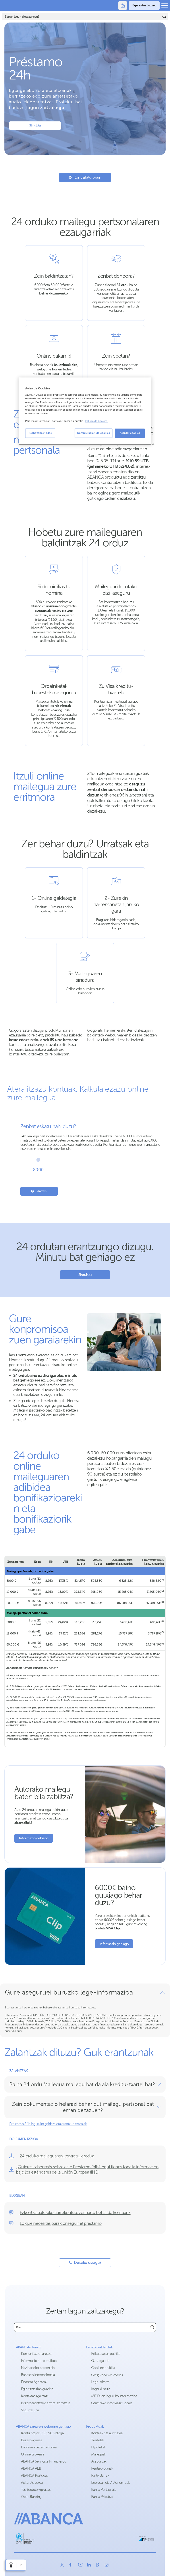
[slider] (38, 1160)
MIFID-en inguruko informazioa (114, 2396)
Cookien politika (103, 2368)
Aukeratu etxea (32, 2482)
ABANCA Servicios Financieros (43, 2461)
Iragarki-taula (100, 2389)
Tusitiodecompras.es (36, 2489)
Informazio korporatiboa (39, 2361)
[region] (85, 411)
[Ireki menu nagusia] (165, 5)
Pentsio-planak (102, 2468)
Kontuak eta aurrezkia (107, 2433)
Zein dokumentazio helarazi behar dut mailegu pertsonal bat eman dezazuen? (86, 2107)
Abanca (5, 5)
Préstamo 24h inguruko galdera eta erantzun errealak (48, 2124)
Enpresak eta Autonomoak (110, 2482)
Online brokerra (32, 2454)
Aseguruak (98, 2461)
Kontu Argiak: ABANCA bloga (42, 2433)
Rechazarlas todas (40, 433)
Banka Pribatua (102, 2497)
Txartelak (97, 2440)
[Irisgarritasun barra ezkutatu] (21, 2565)
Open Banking (31, 2497)
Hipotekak (98, 2447)
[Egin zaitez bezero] (144, 5)
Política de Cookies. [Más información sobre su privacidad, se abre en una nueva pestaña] (96, 421)
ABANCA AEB (31, 2468)
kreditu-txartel (46, 1140)
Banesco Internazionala (38, 2375)
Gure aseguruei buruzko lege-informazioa (85, 1992)
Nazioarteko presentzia (38, 2368)
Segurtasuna (30, 2410)
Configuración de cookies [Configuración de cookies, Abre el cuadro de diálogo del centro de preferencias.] (93, 433)
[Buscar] (152, 2327)
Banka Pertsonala (103, 2489)
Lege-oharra (100, 2382)
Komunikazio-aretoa (36, 2353)
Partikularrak (100, 2475)
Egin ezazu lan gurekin (37, 2389)
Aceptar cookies (130, 433)
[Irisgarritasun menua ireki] (11, 2565)
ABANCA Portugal (34, 2475)
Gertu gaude (100, 2361)
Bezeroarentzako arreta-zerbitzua (45, 2403)
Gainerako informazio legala (111, 2403)
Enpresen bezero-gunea (39, 2447)
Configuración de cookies (107, 2375)
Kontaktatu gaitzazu (35, 2396)
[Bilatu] (81, 16)
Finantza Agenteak (34, 2382)
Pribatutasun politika (105, 2353)
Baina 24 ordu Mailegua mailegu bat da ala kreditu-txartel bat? (85, 2084)
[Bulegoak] (122, 5)
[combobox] (81, 2327)
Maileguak (98, 2454)
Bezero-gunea (31, 2440)
